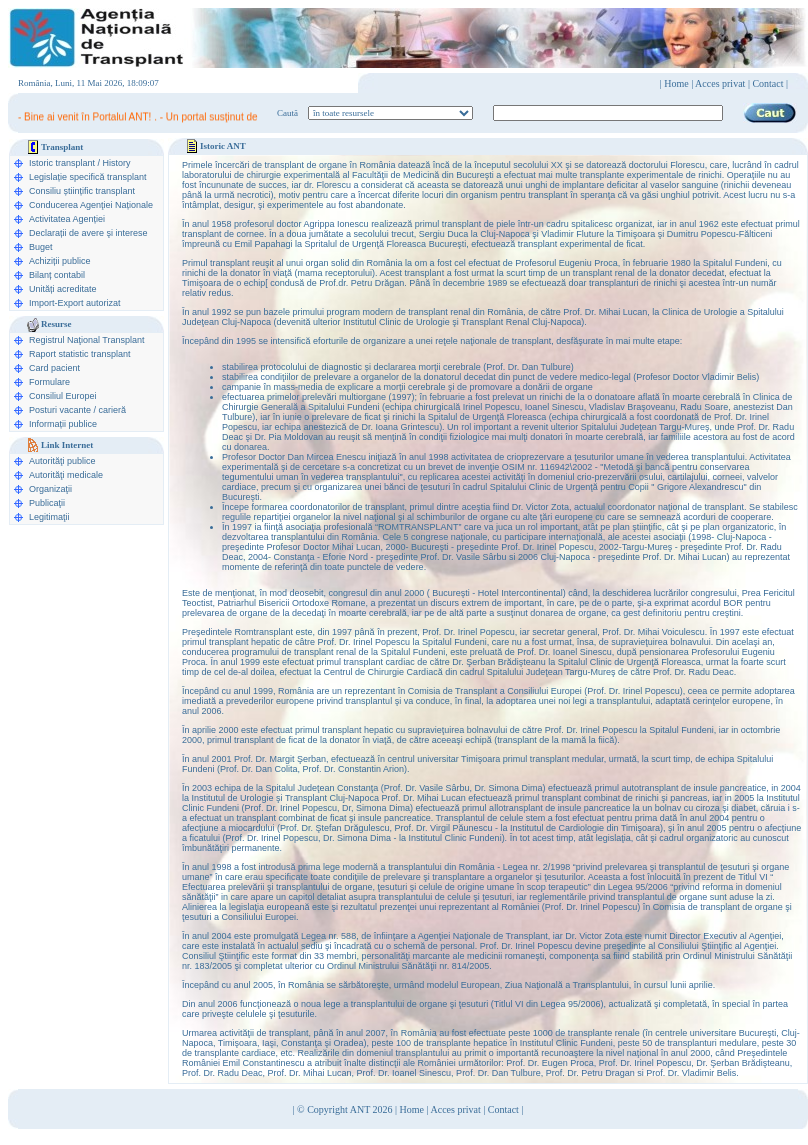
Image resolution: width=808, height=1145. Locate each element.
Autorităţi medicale (66, 475)
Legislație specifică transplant (88, 177)
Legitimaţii (49, 517)
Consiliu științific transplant (82, 191)
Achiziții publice (60, 261)
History (117, 163)
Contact (503, 1109)
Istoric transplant (62, 163)
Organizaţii (50, 489)
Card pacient (54, 368)
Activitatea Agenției (67, 219)
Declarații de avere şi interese (88, 233)
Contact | (770, 83)
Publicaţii (47, 503)
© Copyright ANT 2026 (346, 1109)
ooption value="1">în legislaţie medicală (390, 113)
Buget (41, 247)
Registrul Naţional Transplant (87, 340)
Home (676, 83)
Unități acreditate (63, 289)
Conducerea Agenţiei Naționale (91, 205)
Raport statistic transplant (80, 354)
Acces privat (720, 83)
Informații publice (63, 424)
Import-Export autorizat (75, 303)
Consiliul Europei (63, 396)
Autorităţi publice (62, 461)
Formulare (49, 382)
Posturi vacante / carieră (77, 410)
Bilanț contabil (57, 275)
